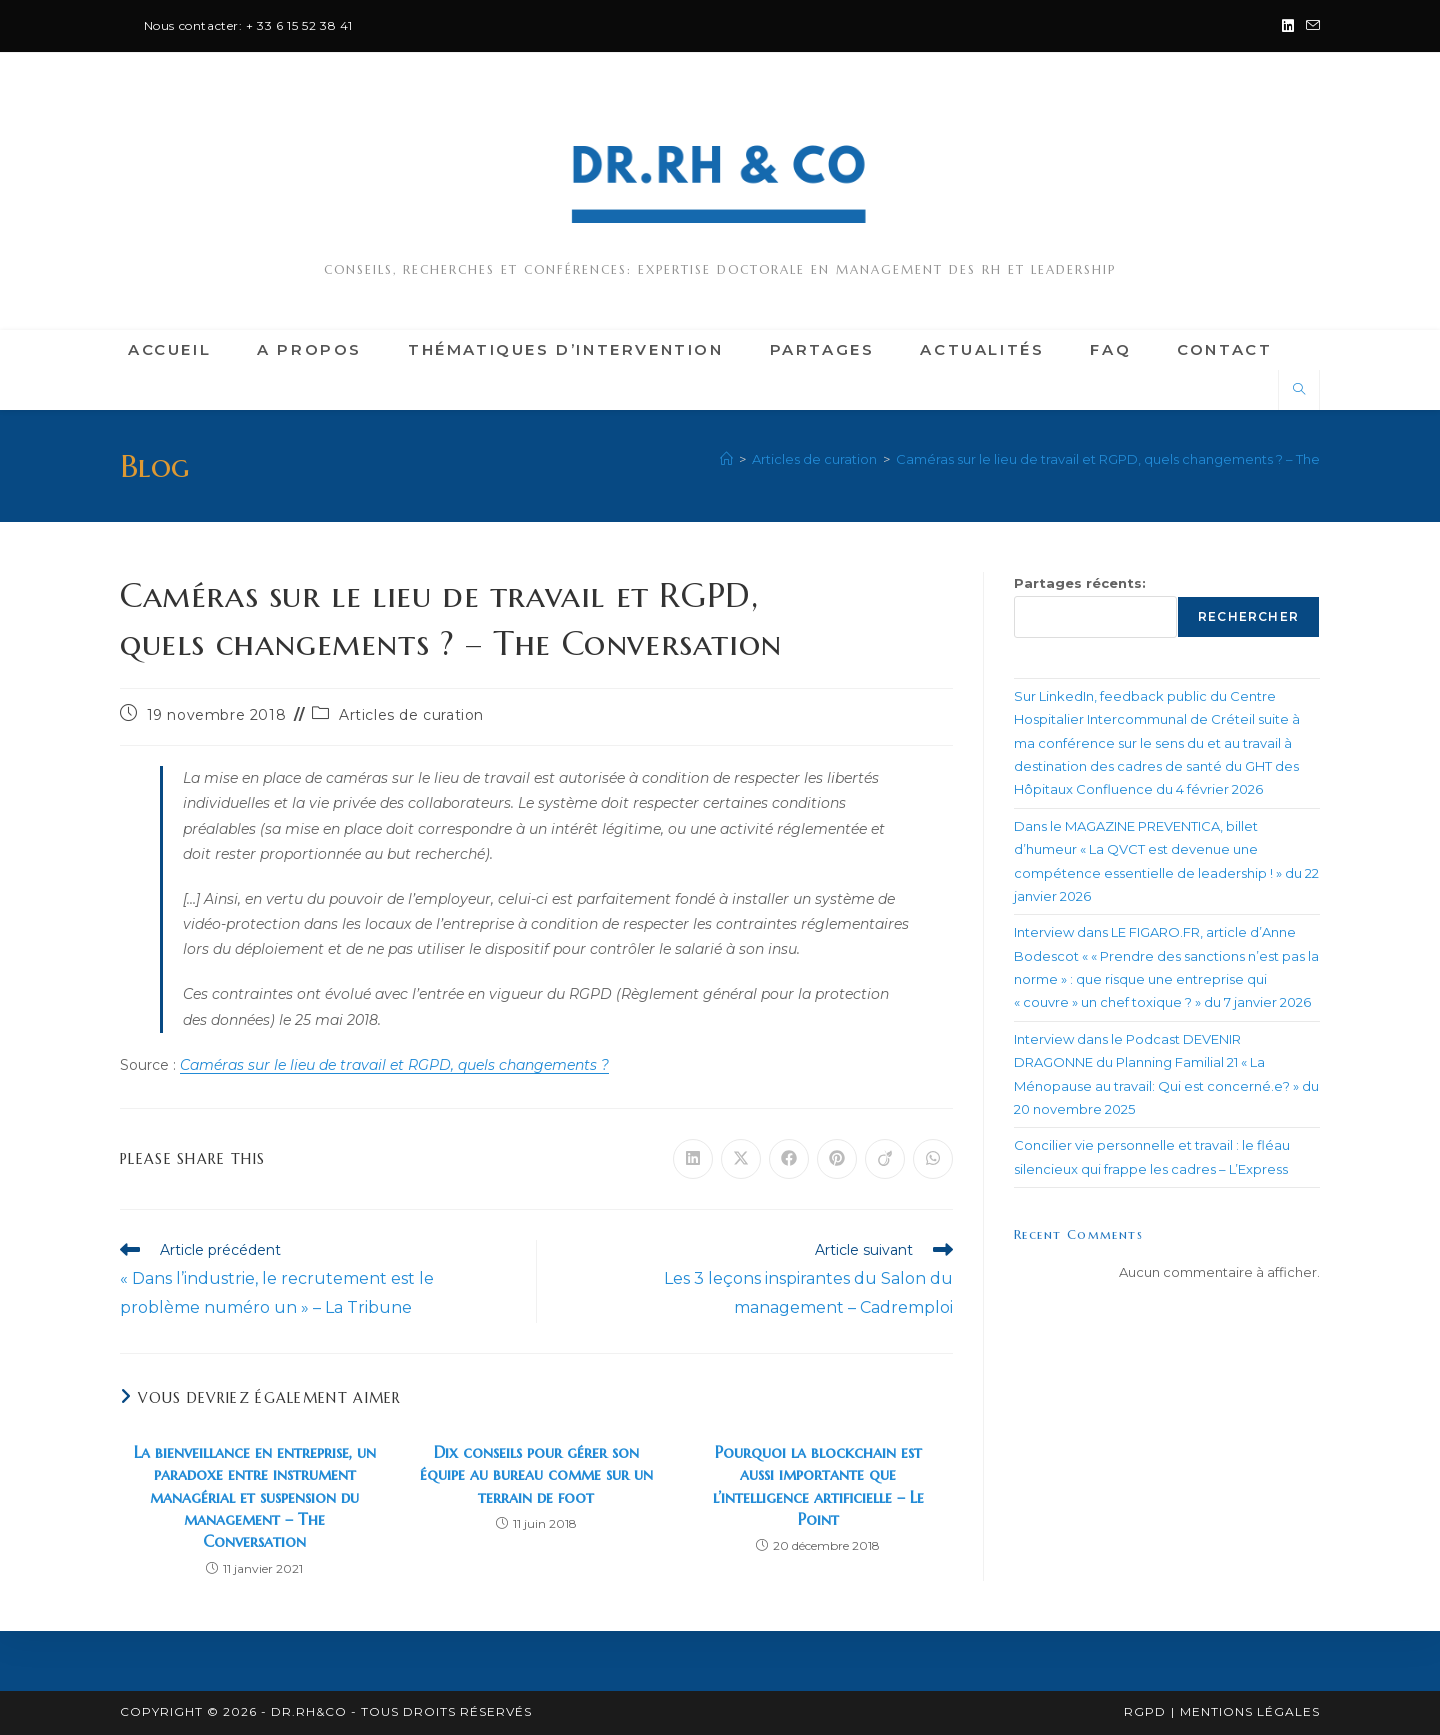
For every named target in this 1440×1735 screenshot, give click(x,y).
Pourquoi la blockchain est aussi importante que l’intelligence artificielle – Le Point (818, 1485)
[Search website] (1299, 390)
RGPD (1145, 1711)
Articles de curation (411, 715)
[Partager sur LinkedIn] (693, 1159)
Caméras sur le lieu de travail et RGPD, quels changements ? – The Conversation (1153, 459)
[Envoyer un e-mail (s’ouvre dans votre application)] (1310, 26)
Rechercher (1248, 616)
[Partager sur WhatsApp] (933, 1159)
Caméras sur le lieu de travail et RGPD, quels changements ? (394, 1065)
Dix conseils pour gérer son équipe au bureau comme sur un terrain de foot (536, 1474)
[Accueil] (726, 459)
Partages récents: (1080, 583)
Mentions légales (1250, 1711)
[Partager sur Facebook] (789, 1159)
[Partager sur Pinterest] (837, 1159)
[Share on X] (741, 1159)
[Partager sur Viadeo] (885, 1159)
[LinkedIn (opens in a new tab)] (1288, 26)
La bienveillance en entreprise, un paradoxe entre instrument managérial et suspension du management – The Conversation (255, 1497)
